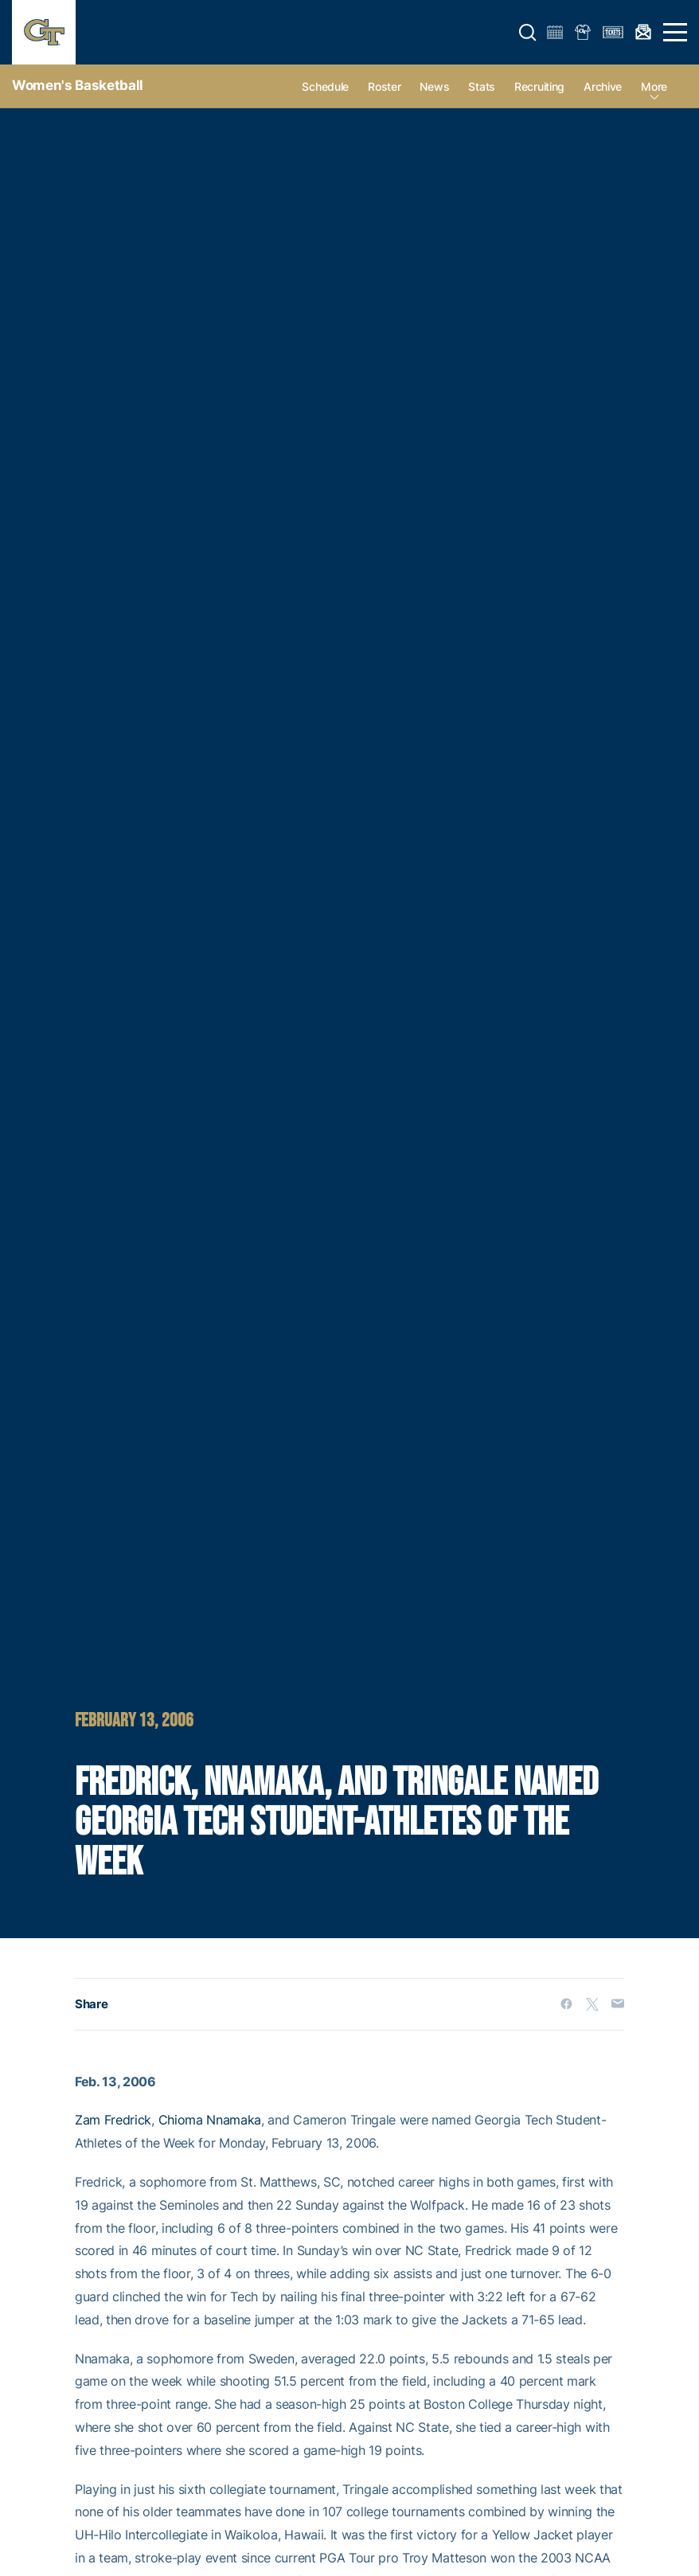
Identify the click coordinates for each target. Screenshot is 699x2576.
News (434, 86)
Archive (603, 86)
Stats (481, 86)
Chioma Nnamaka (210, 2120)
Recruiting (539, 86)
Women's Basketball (77, 85)
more (654, 86)
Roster (384, 86)
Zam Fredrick (113, 2120)
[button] (528, 32)
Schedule (325, 86)
